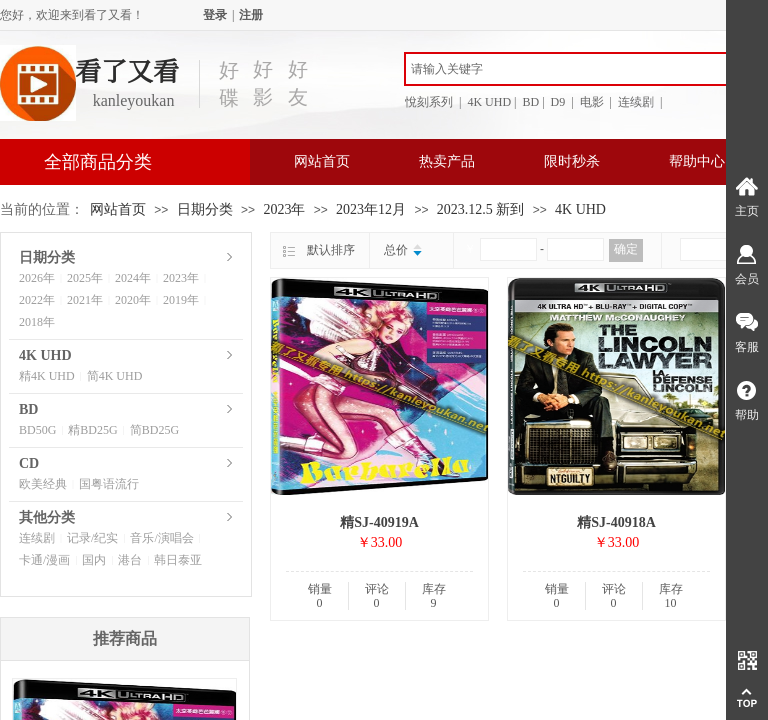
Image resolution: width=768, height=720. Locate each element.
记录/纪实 (92, 538)
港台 (130, 560)
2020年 (133, 300)
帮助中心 (697, 161)
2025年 (85, 278)
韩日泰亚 (178, 560)
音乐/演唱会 (161, 538)
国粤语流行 (109, 484)
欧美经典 (43, 484)
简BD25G (154, 430)
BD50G (37, 430)
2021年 (85, 300)
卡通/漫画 (44, 560)
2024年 (133, 278)
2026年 (37, 278)
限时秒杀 (572, 161)
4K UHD (580, 209)
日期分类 (205, 209)
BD (28, 409)
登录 (215, 15)
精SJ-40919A (379, 522)
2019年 (181, 300)
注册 (251, 15)
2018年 (37, 322)
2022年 (37, 300)
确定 (626, 249)
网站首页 (322, 161)
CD (29, 463)
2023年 (284, 209)
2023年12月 (371, 209)
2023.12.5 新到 (481, 209)
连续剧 (37, 538)
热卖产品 (447, 161)
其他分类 (47, 517)
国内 (94, 560)
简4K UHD (115, 376)
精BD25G (92, 430)
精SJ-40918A (616, 522)
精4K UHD (47, 376)
